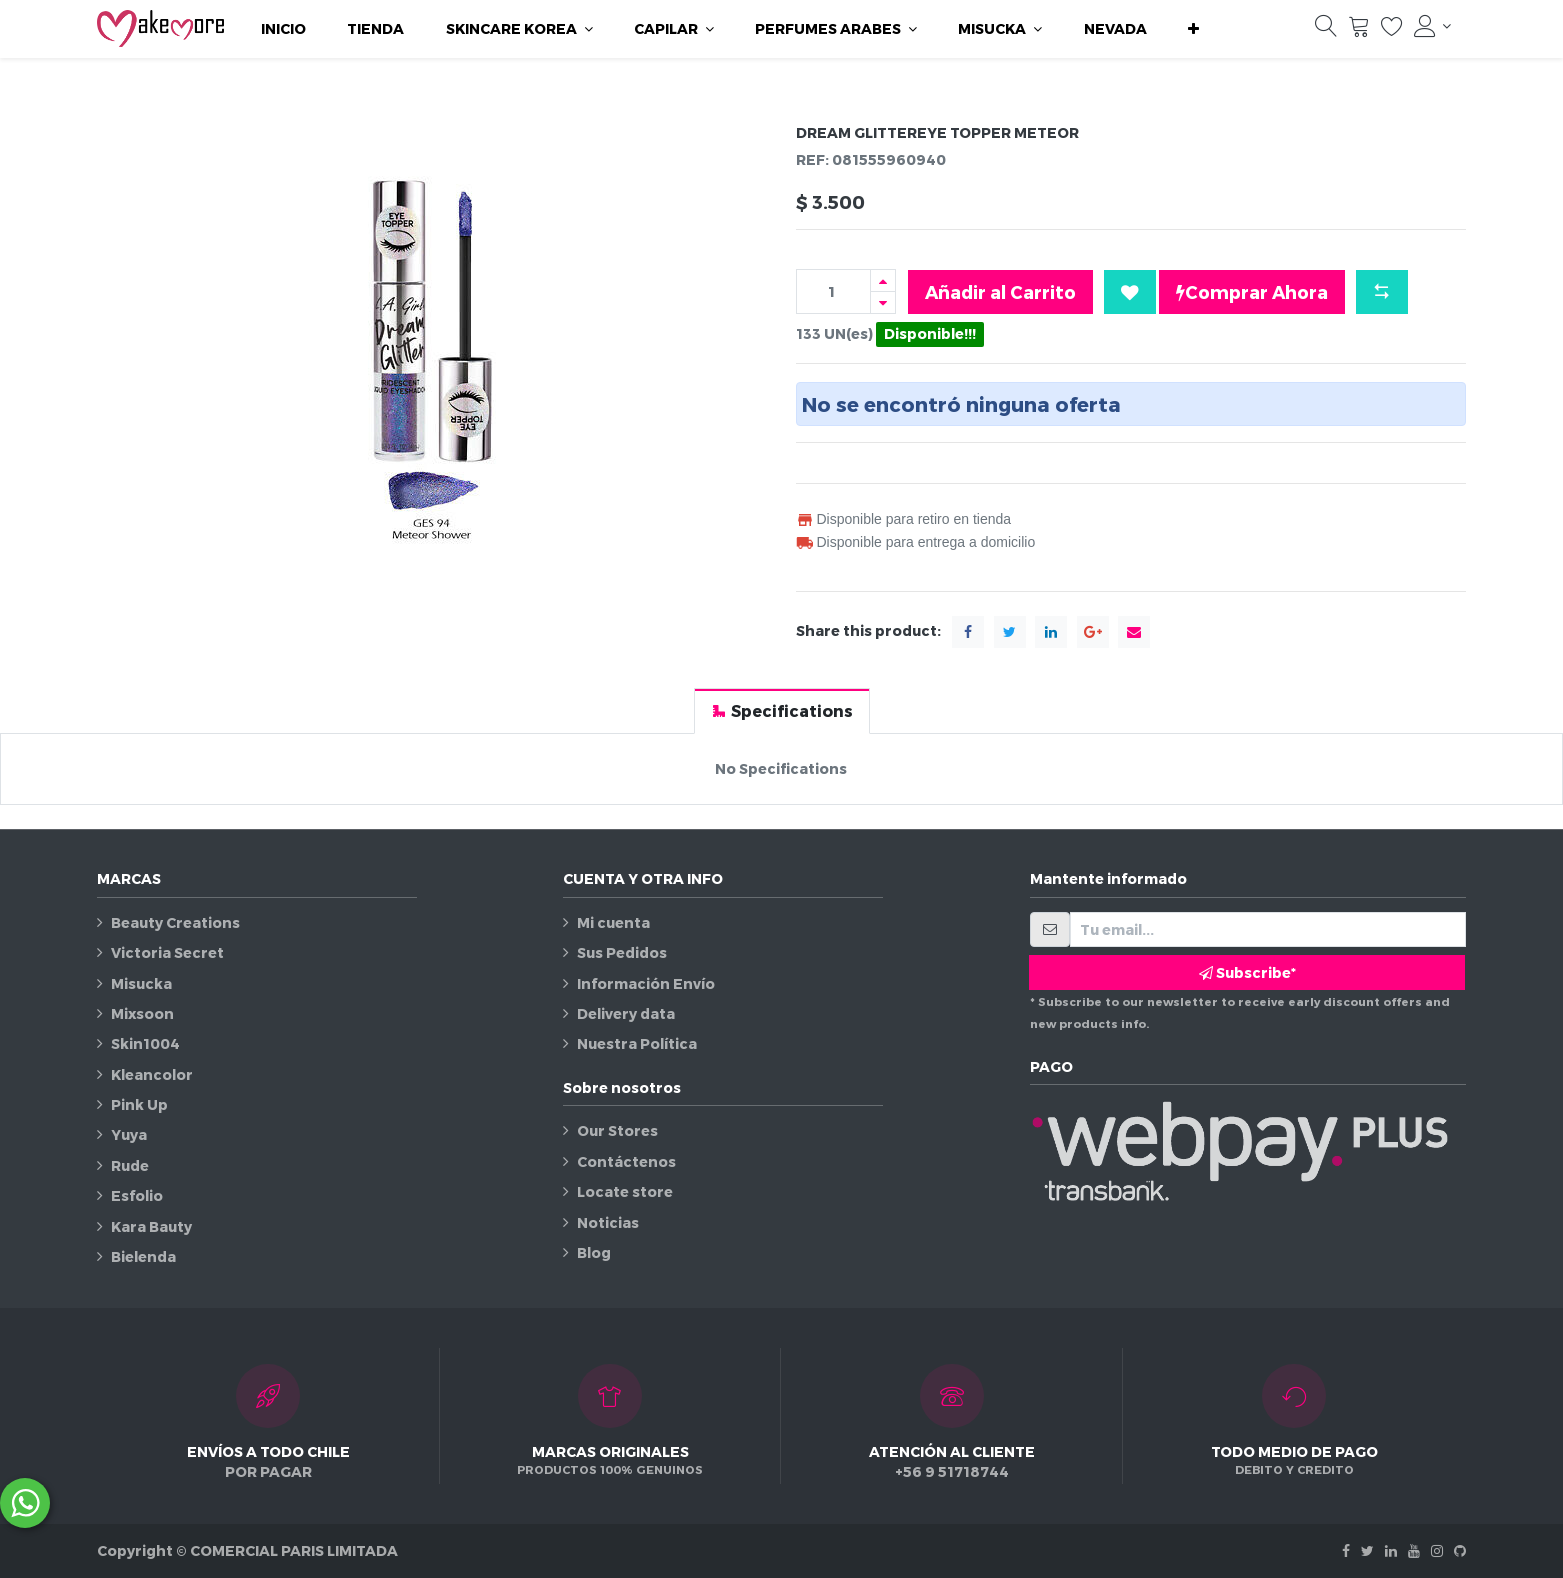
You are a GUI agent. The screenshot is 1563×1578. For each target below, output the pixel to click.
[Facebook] (1346, 1550)
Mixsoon (142, 1013)
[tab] (782, 710)
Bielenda (143, 1256)
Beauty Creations (175, 922)
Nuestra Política (637, 1043)
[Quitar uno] (883, 302)
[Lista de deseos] (1392, 31)
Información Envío (646, 983)
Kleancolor (152, 1074)
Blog (594, 1252)
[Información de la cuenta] (1433, 26)
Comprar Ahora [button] (1252, 292)
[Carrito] (1359, 31)
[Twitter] (1367, 1550)
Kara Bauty (151, 1226)
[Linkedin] (1391, 1550)
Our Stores (617, 1130)
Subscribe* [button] (1247, 972)
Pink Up (139, 1104)
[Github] (1460, 1550)
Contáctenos (626, 1161)
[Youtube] (1414, 1550)
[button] (1193, 29)
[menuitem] (283, 29)
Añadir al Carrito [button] (1000, 291)
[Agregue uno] (883, 280)
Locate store (625, 1191)
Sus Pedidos (622, 952)
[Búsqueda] (1326, 31)
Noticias (608, 1222)
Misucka (141, 983)
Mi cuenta (613, 922)
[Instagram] (1437, 1550)
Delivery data (626, 1013)
